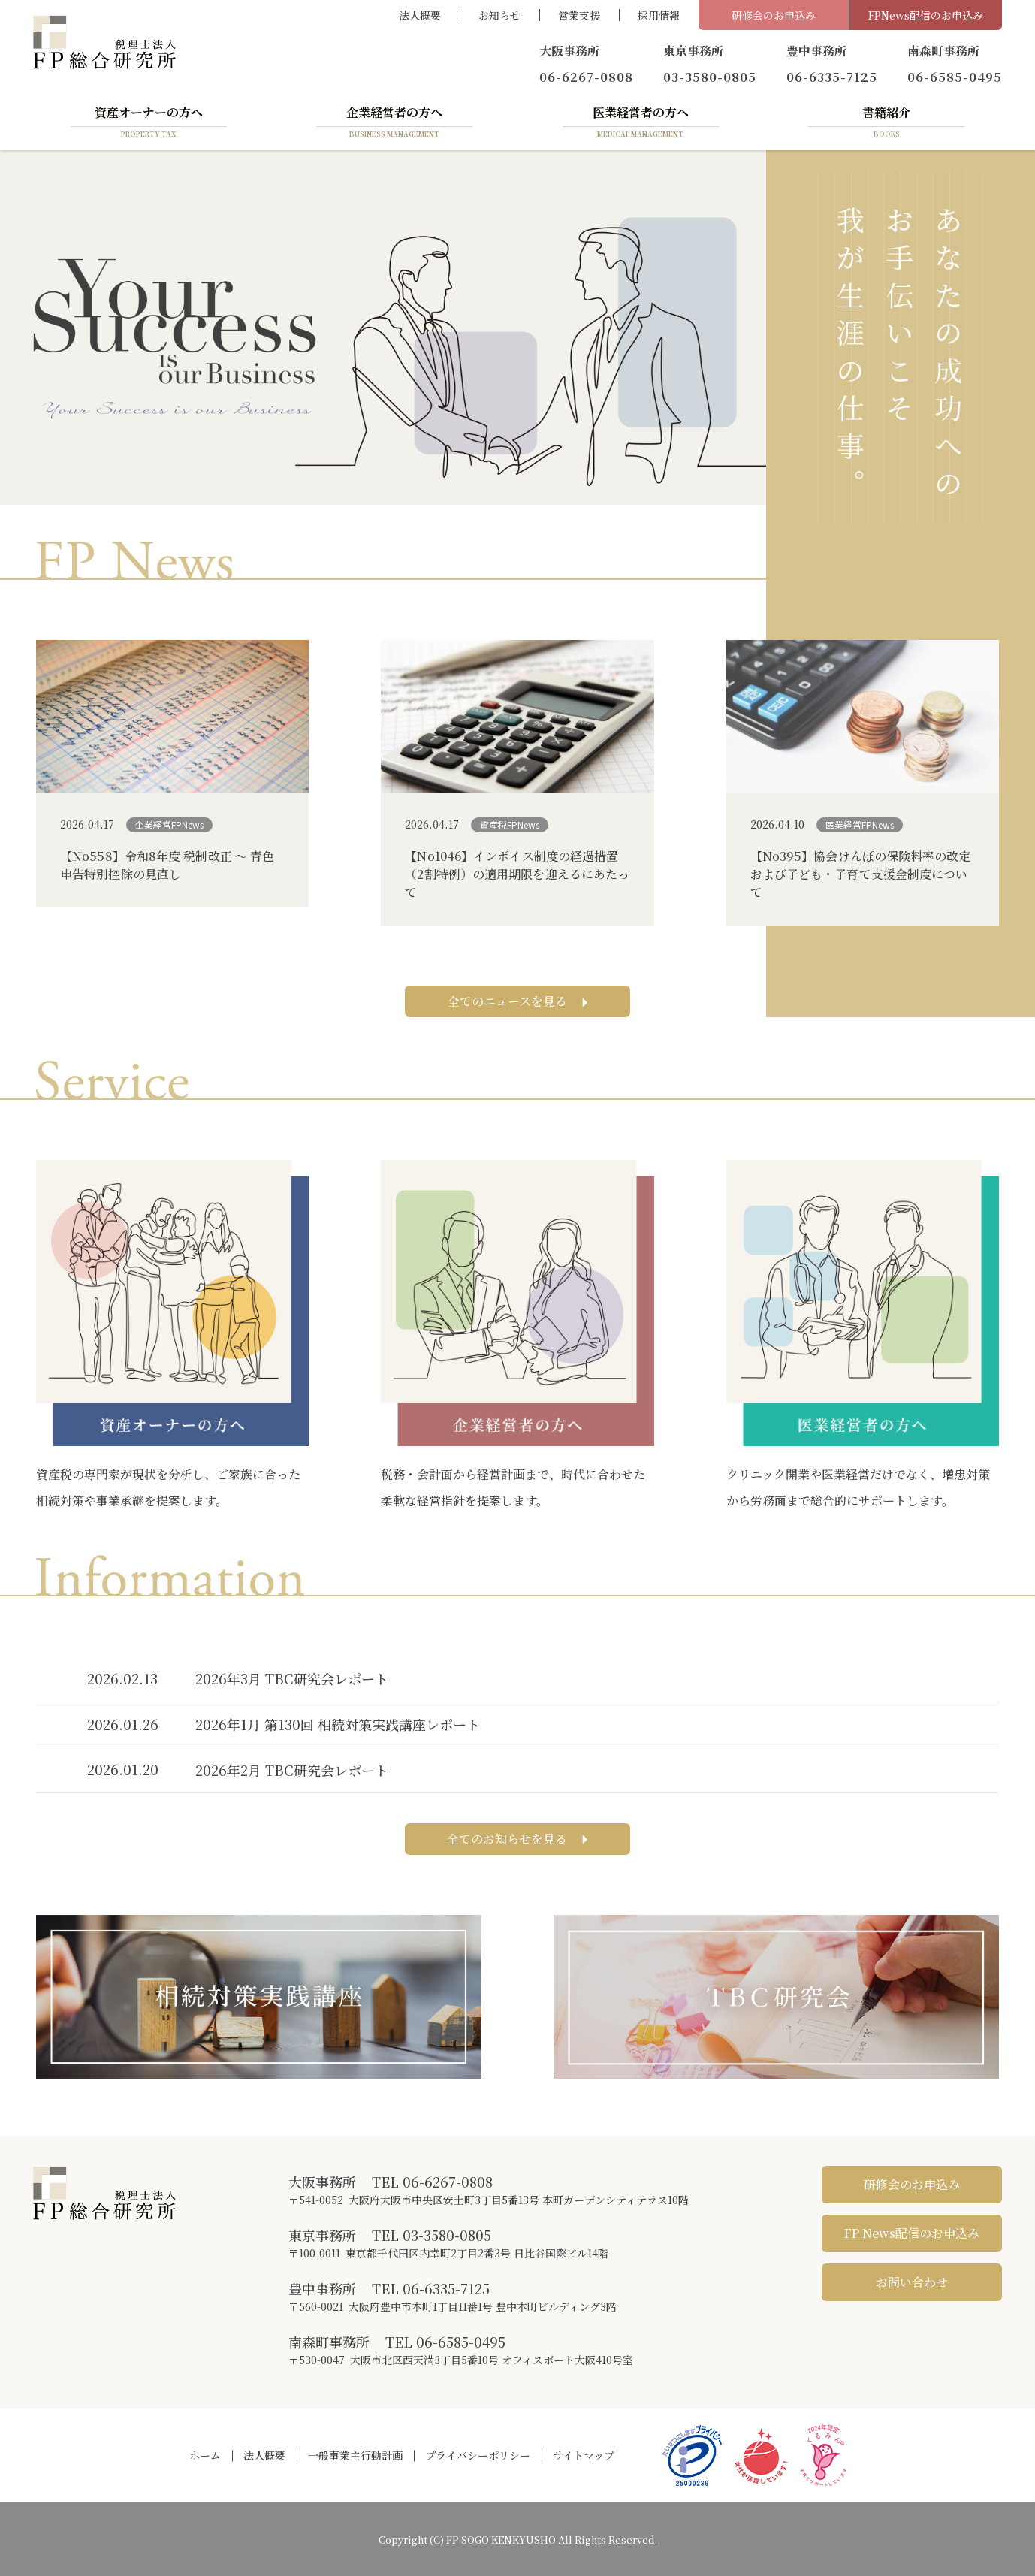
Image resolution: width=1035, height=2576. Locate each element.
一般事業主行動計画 (355, 2455)
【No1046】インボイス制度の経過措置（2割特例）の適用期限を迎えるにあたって (517, 874)
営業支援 (579, 15)
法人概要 (420, 15)
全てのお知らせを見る (517, 1838)
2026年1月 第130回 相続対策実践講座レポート (337, 1724)
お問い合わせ (912, 2282)
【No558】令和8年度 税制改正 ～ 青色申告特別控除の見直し (167, 865)
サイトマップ (583, 2455)
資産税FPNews (509, 824)
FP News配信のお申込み (911, 2233)
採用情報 (659, 15)
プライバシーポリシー (477, 2455)
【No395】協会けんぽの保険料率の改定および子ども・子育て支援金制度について (860, 874)
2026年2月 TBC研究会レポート (291, 1770)
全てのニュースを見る (518, 1001)
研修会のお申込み (774, 15)
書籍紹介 (886, 122)
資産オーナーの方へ (149, 122)
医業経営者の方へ (641, 122)
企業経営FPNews (169, 824)
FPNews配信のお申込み (925, 15)
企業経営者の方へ (394, 122)
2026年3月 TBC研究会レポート (291, 1678)
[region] (383, 327)
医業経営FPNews (859, 824)
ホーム (205, 2455)
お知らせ (499, 15)
